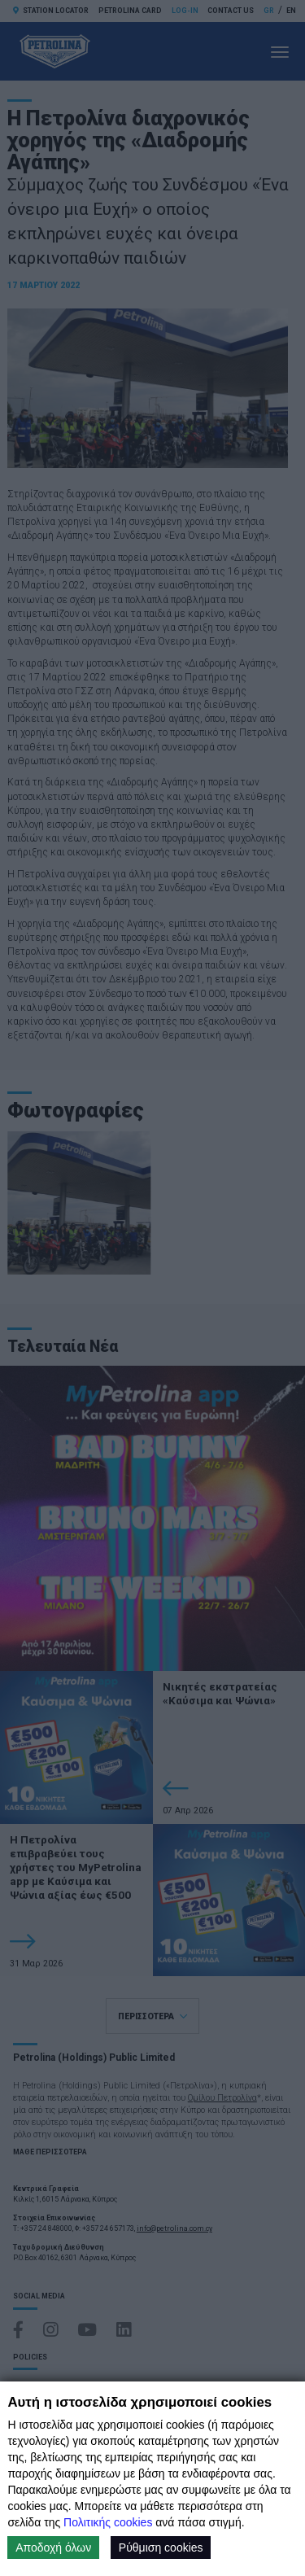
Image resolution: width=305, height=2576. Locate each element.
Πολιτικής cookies (107, 2522)
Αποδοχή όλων (53, 2547)
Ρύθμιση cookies (161, 2547)
